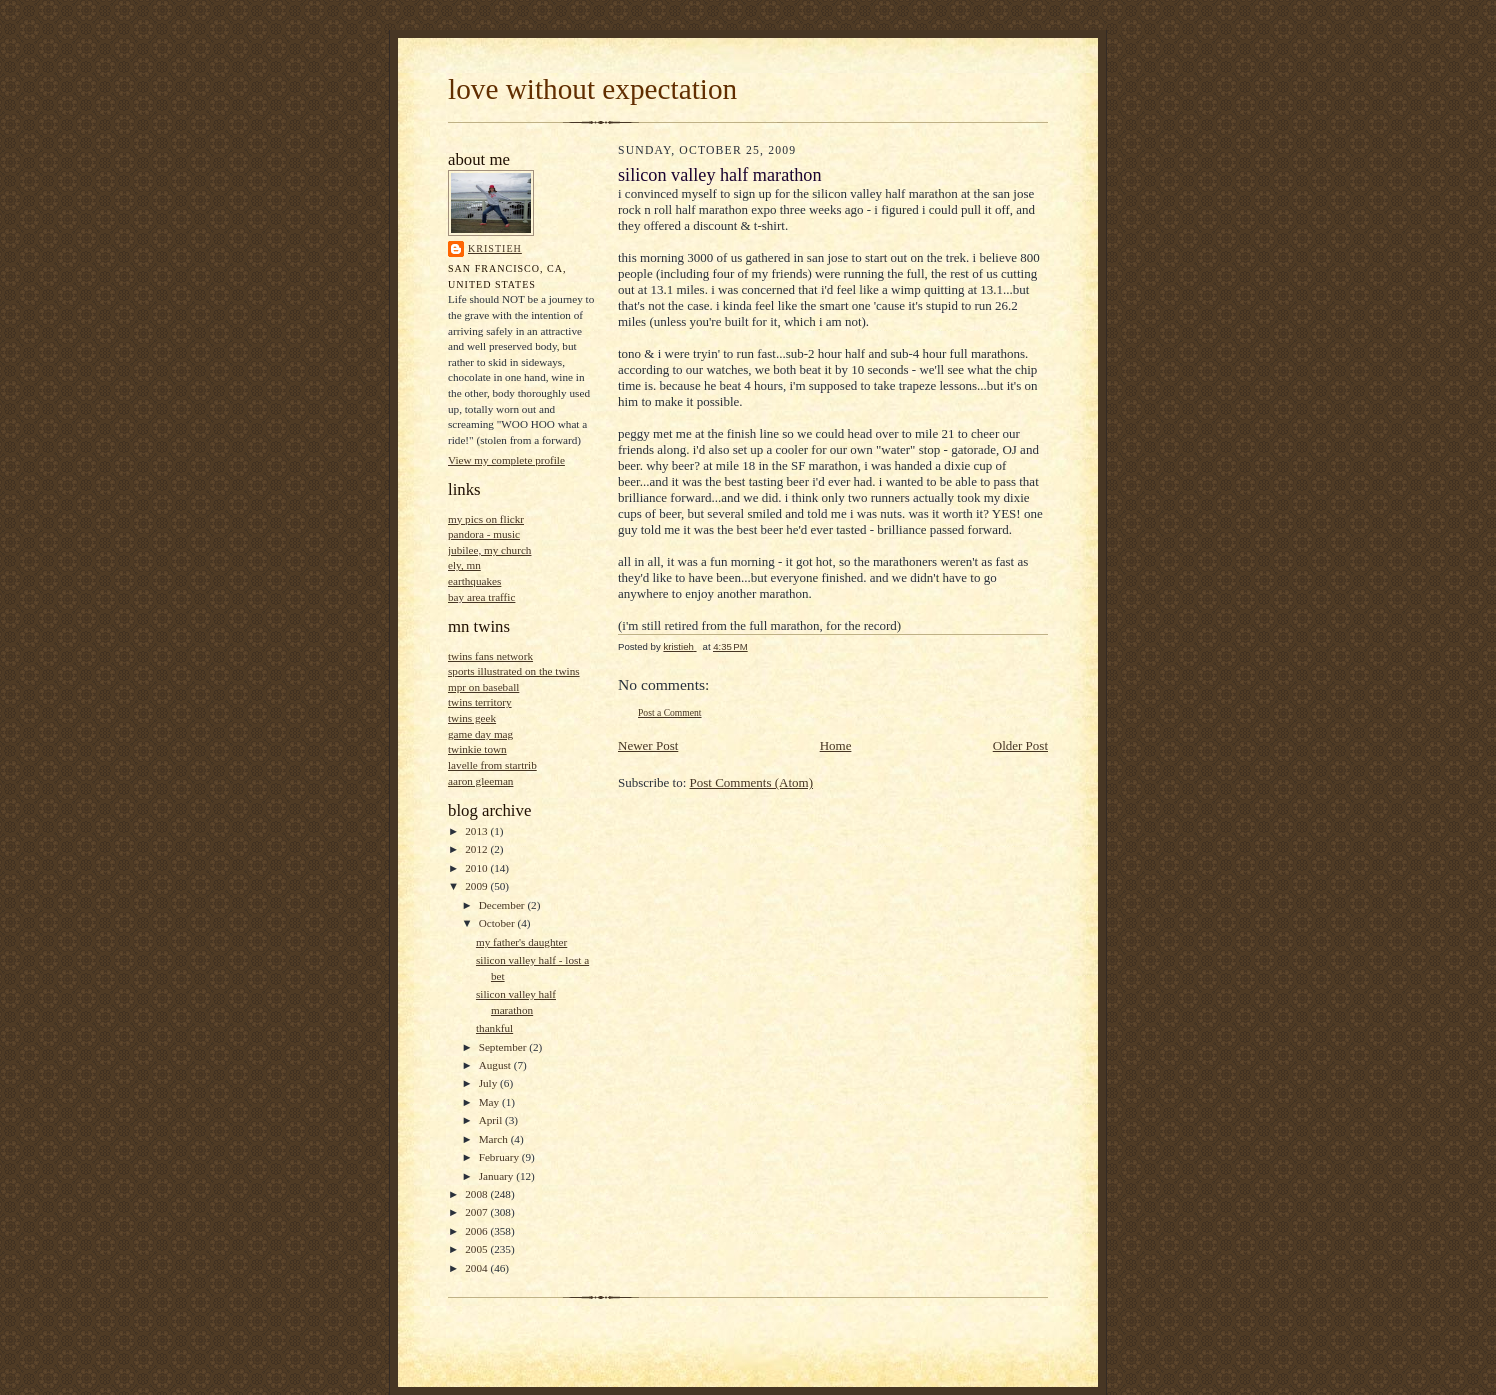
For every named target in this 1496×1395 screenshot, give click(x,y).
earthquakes (474, 581)
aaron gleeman (480, 781)
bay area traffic (481, 597)
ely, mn (464, 565)
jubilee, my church (489, 550)
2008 (477, 1194)
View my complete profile (506, 460)
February (500, 1157)
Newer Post (648, 745)
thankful (494, 1028)
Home (836, 745)
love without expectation (592, 89)
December (503, 905)
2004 (477, 1268)
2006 (477, 1231)
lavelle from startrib (492, 765)
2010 (477, 868)
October (498, 923)
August (496, 1065)
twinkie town (477, 749)
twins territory (480, 702)
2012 (477, 849)
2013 (477, 831)
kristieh (495, 248)
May (490, 1102)
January (498, 1176)
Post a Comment (670, 712)
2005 (477, 1249)
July (489, 1083)
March (495, 1139)
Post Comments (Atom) (752, 782)
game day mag (480, 734)
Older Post (1020, 745)
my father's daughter (521, 942)
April (492, 1120)
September (504, 1047)
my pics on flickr (486, 519)
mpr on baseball (483, 687)
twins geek (472, 718)
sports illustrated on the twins (514, 671)
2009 (477, 886)
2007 (477, 1212)
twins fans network (490, 656)
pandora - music (484, 534)
